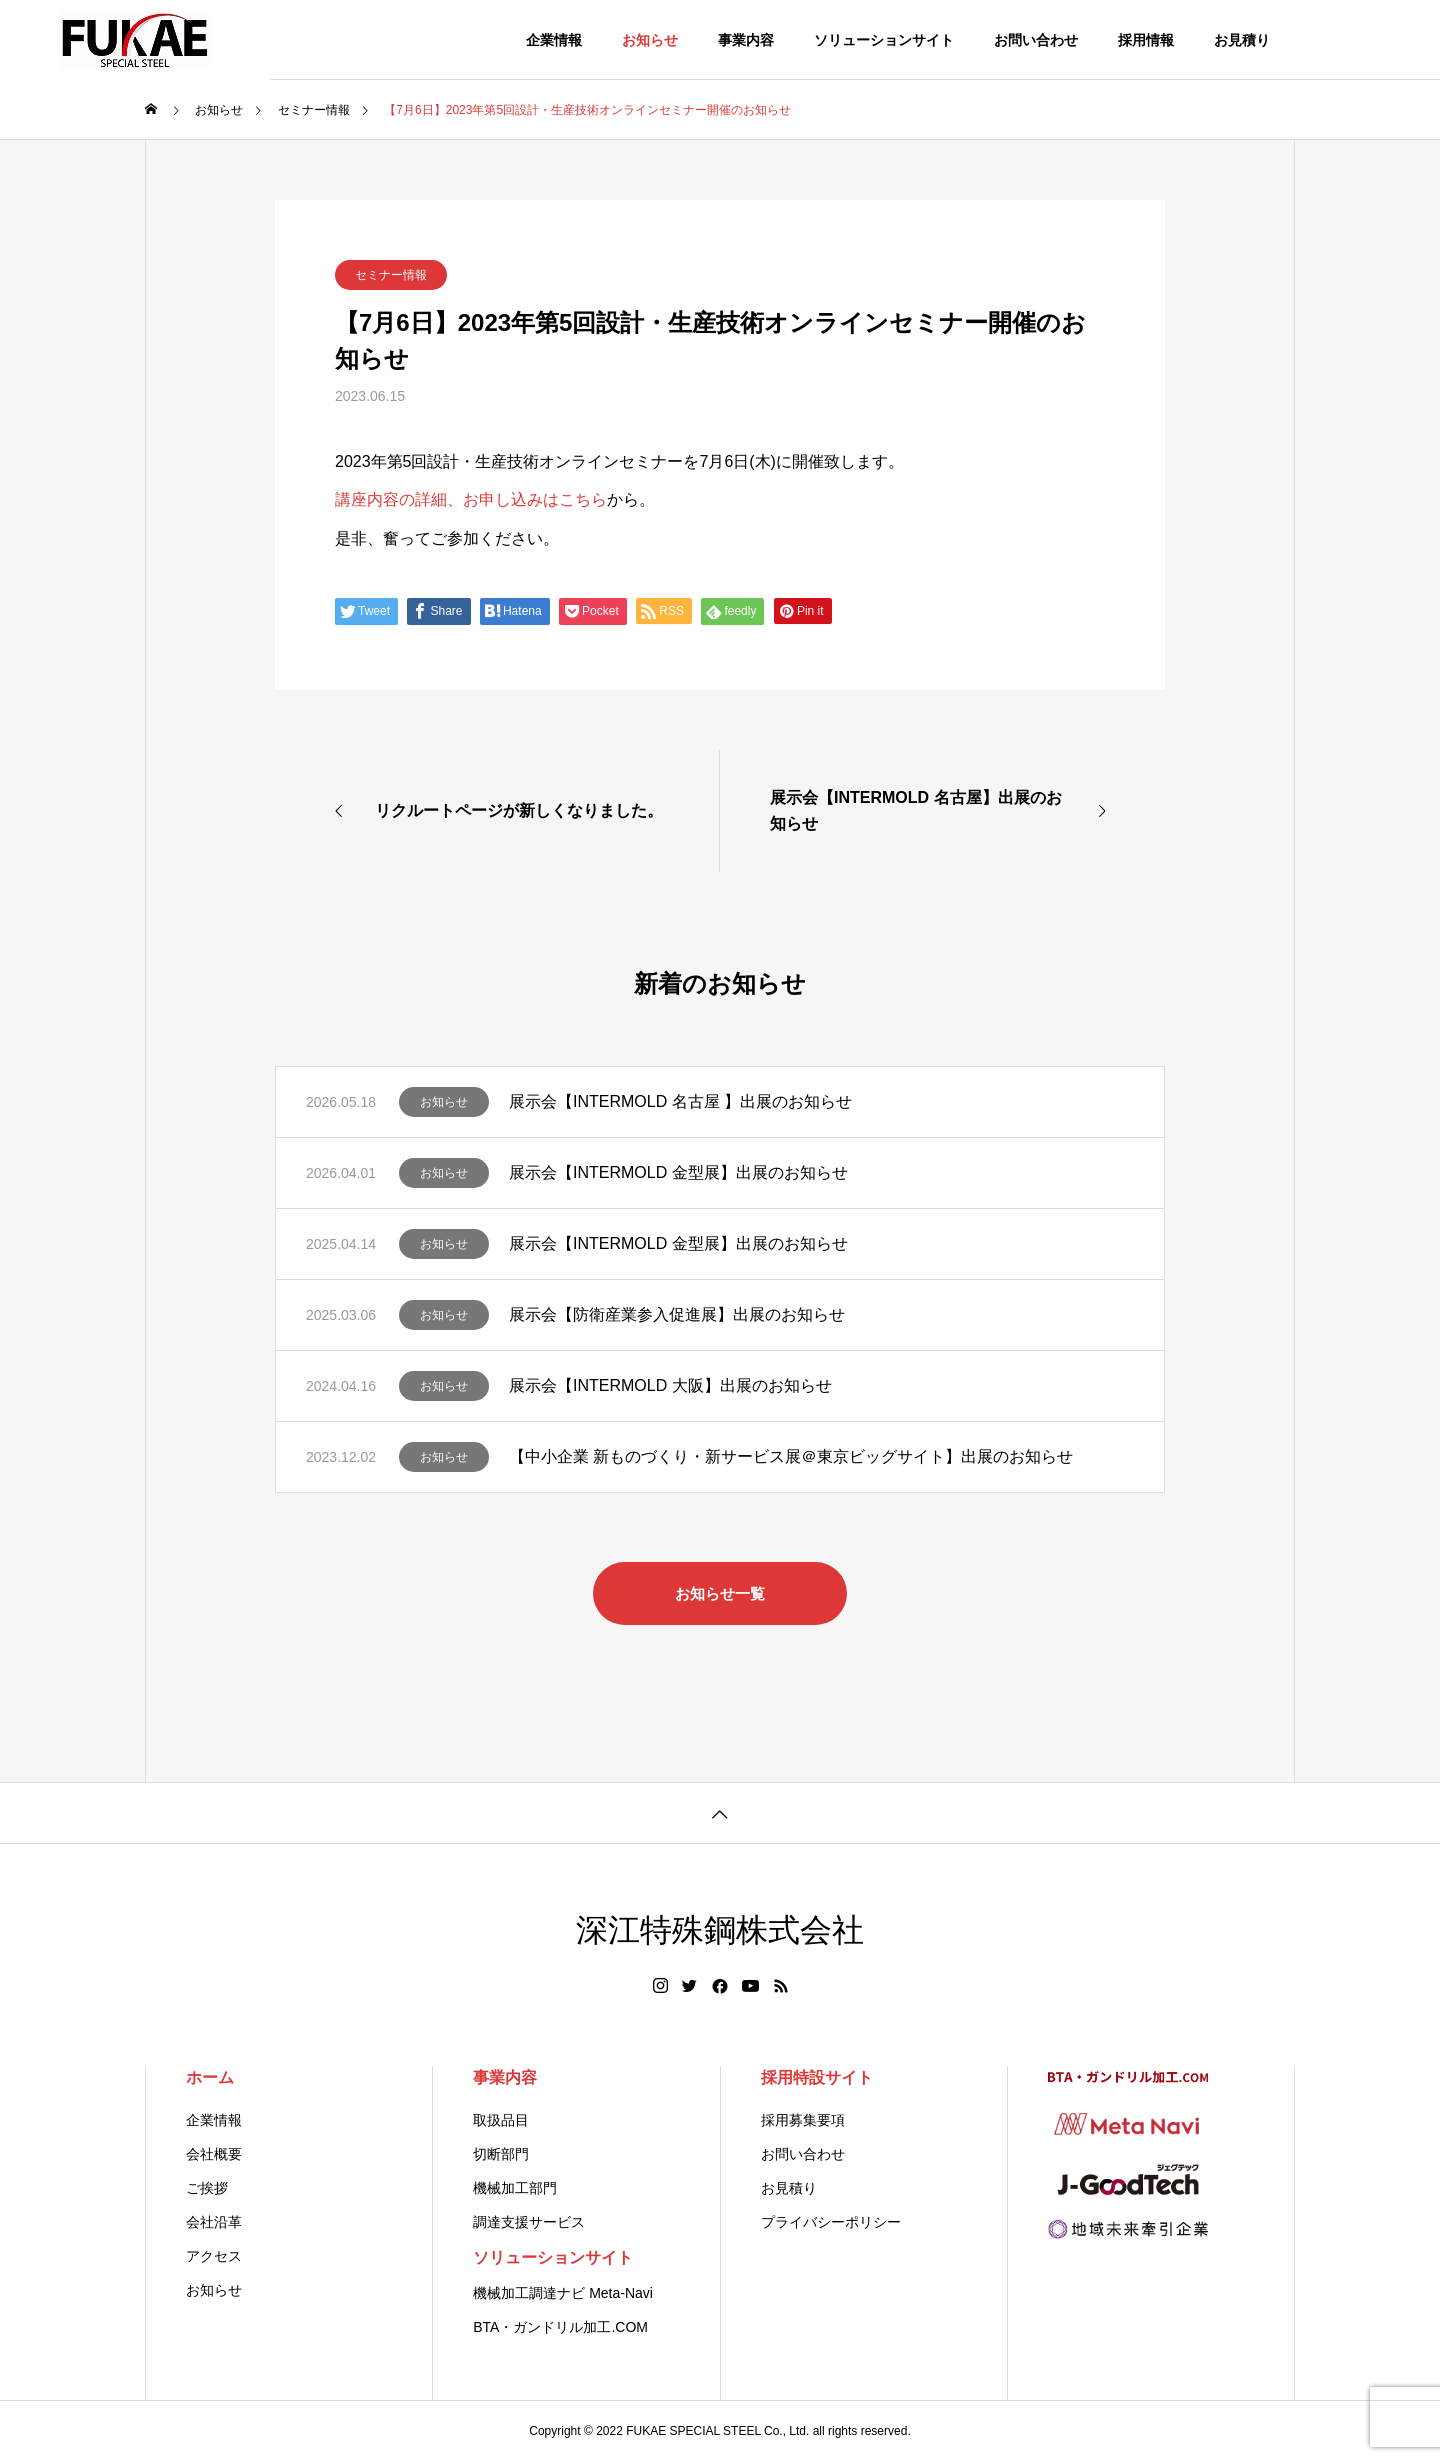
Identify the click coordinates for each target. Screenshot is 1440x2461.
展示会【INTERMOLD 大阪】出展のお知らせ (670, 1385)
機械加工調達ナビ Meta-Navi (563, 2293)
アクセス (214, 2256)
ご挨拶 (207, 2188)
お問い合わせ (1036, 40)
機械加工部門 (515, 2188)
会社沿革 (214, 2222)
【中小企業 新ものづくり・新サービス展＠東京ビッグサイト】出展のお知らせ (791, 1456)
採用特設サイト (817, 2077)
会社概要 (214, 2154)
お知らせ (650, 40)
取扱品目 (501, 2120)
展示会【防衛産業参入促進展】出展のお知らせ (677, 1314)
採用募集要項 (803, 2120)
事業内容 (746, 40)
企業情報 (554, 40)
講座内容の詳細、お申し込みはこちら (471, 499)
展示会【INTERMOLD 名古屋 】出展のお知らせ (680, 1101)
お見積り (1242, 40)
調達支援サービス (529, 2222)
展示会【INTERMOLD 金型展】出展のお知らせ (678, 1172)
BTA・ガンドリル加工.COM (560, 2327)
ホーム (210, 2077)
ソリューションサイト (884, 40)
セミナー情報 (391, 275)
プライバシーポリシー (831, 2222)
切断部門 (501, 2154)
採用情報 (1146, 40)
